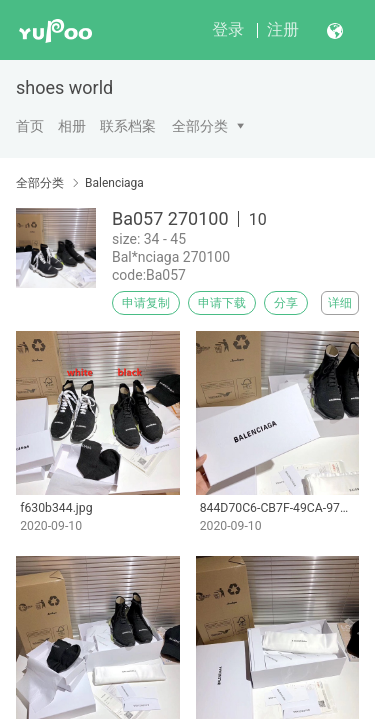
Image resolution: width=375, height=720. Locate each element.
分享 (286, 303)
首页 (30, 126)
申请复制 (146, 303)
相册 (72, 126)
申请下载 (222, 303)
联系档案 (128, 126)
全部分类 (200, 126)
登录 (228, 29)
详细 (340, 303)
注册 (283, 29)
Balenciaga (114, 183)
